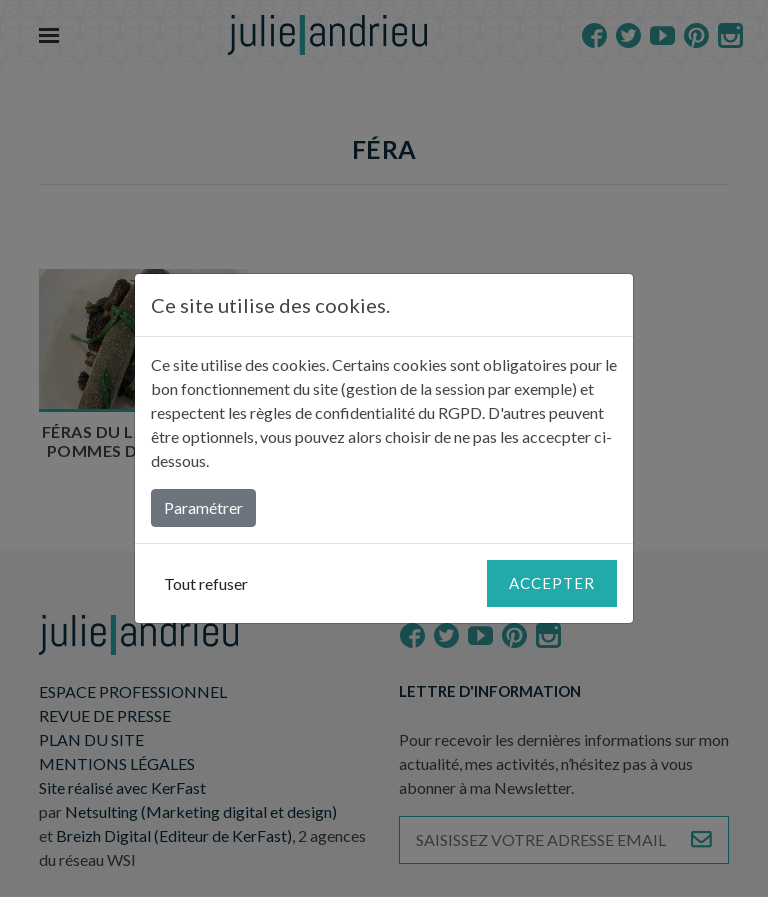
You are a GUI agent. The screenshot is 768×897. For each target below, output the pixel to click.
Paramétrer (203, 507)
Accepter (552, 583)
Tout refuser (206, 583)
